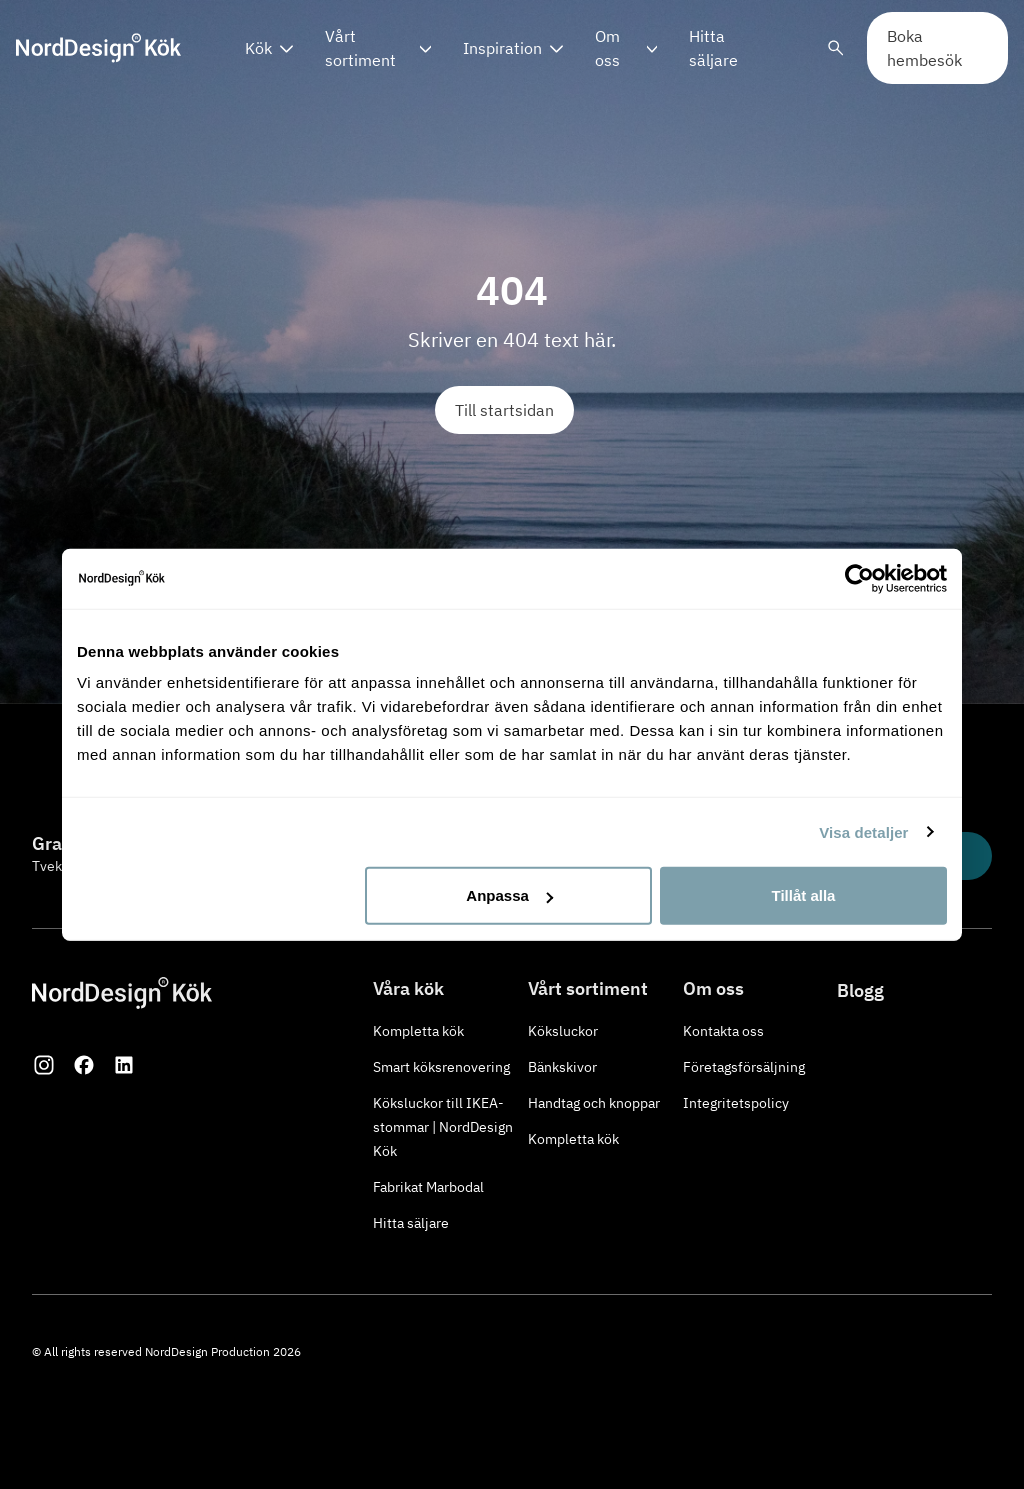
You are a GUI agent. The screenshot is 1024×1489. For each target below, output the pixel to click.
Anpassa (509, 895)
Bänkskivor (562, 1067)
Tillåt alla (803, 895)
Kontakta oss (723, 1031)
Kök (258, 48)
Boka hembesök (924, 48)
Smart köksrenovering (441, 1067)
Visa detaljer (863, 831)
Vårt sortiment (360, 48)
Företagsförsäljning (744, 1067)
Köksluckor (563, 1031)
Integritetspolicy (736, 1103)
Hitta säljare (713, 48)
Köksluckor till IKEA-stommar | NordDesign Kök (443, 1127)
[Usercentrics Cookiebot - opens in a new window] (859, 578)
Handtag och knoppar (594, 1103)
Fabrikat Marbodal (428, 1187)
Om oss (607, 48)
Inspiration (502, 48)
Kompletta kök (418, 1031)
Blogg (860, 990)
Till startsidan (504, 410)
